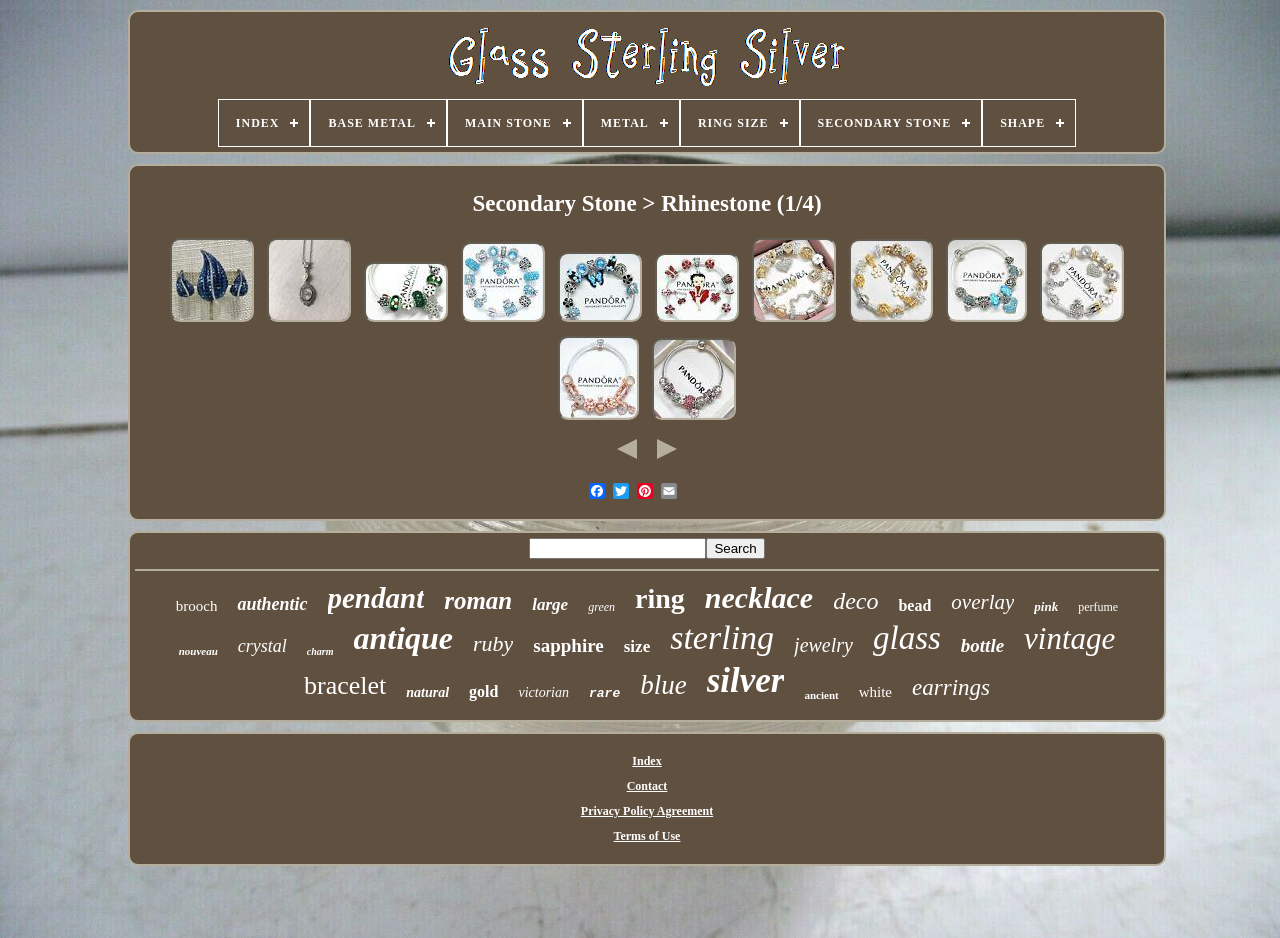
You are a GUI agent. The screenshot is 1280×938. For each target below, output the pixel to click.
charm (320, 651)
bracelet (345, 685)
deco (855, 601)
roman (478, 600)
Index (646, 761)
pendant (376, 598)
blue (663, 685)
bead (914, 605)
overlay (982, 602)
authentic (272, 604)
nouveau (198, 651)
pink (1046, 606)
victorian (543, 692)
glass (907, 638)
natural (427, 692)
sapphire (568, 645)
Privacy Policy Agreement (647, 811)
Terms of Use (647, 836)
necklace (759, 597)
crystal (262, 646)
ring (660, 598)
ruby (493, 643)
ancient (821, 695)
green (601, 607)
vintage (1069, 638)
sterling (722, 637)
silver (746, 680)
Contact (647, 786)
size (637, 646)
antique (403, 638)
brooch (197, 606)
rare (604, 693)
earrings (951, 687)
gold (483, 691)
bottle (982, 645)
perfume (1098, 607)
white (875, 692)
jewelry (823, 645)
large (550, 604)
